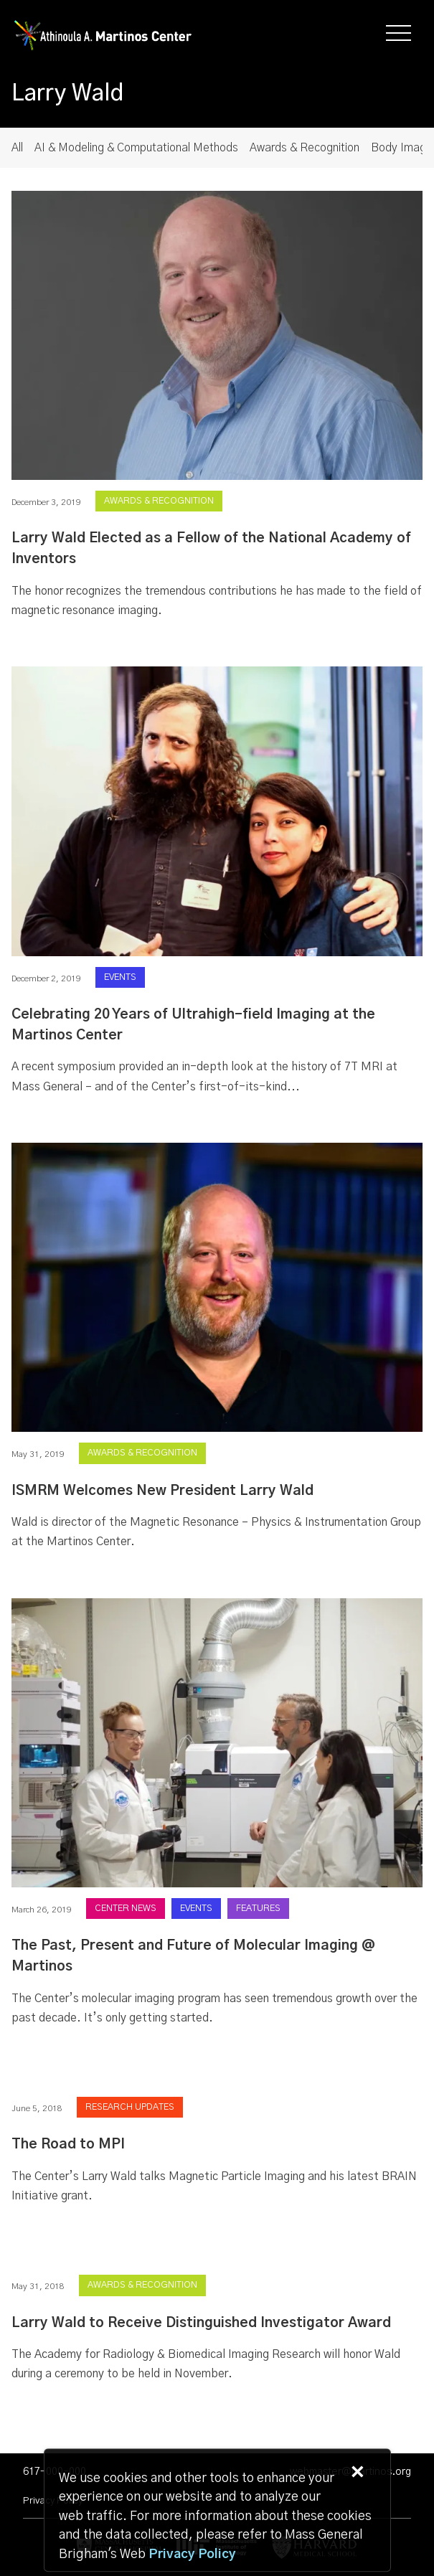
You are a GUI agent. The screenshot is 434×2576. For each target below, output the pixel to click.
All (17, 148)
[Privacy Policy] (192, 2555)
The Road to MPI (68, 2144)
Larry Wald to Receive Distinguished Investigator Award (201, 2323)
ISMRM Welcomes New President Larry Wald (162, 1491)
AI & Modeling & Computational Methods (136, 148)
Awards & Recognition (304, 148)
